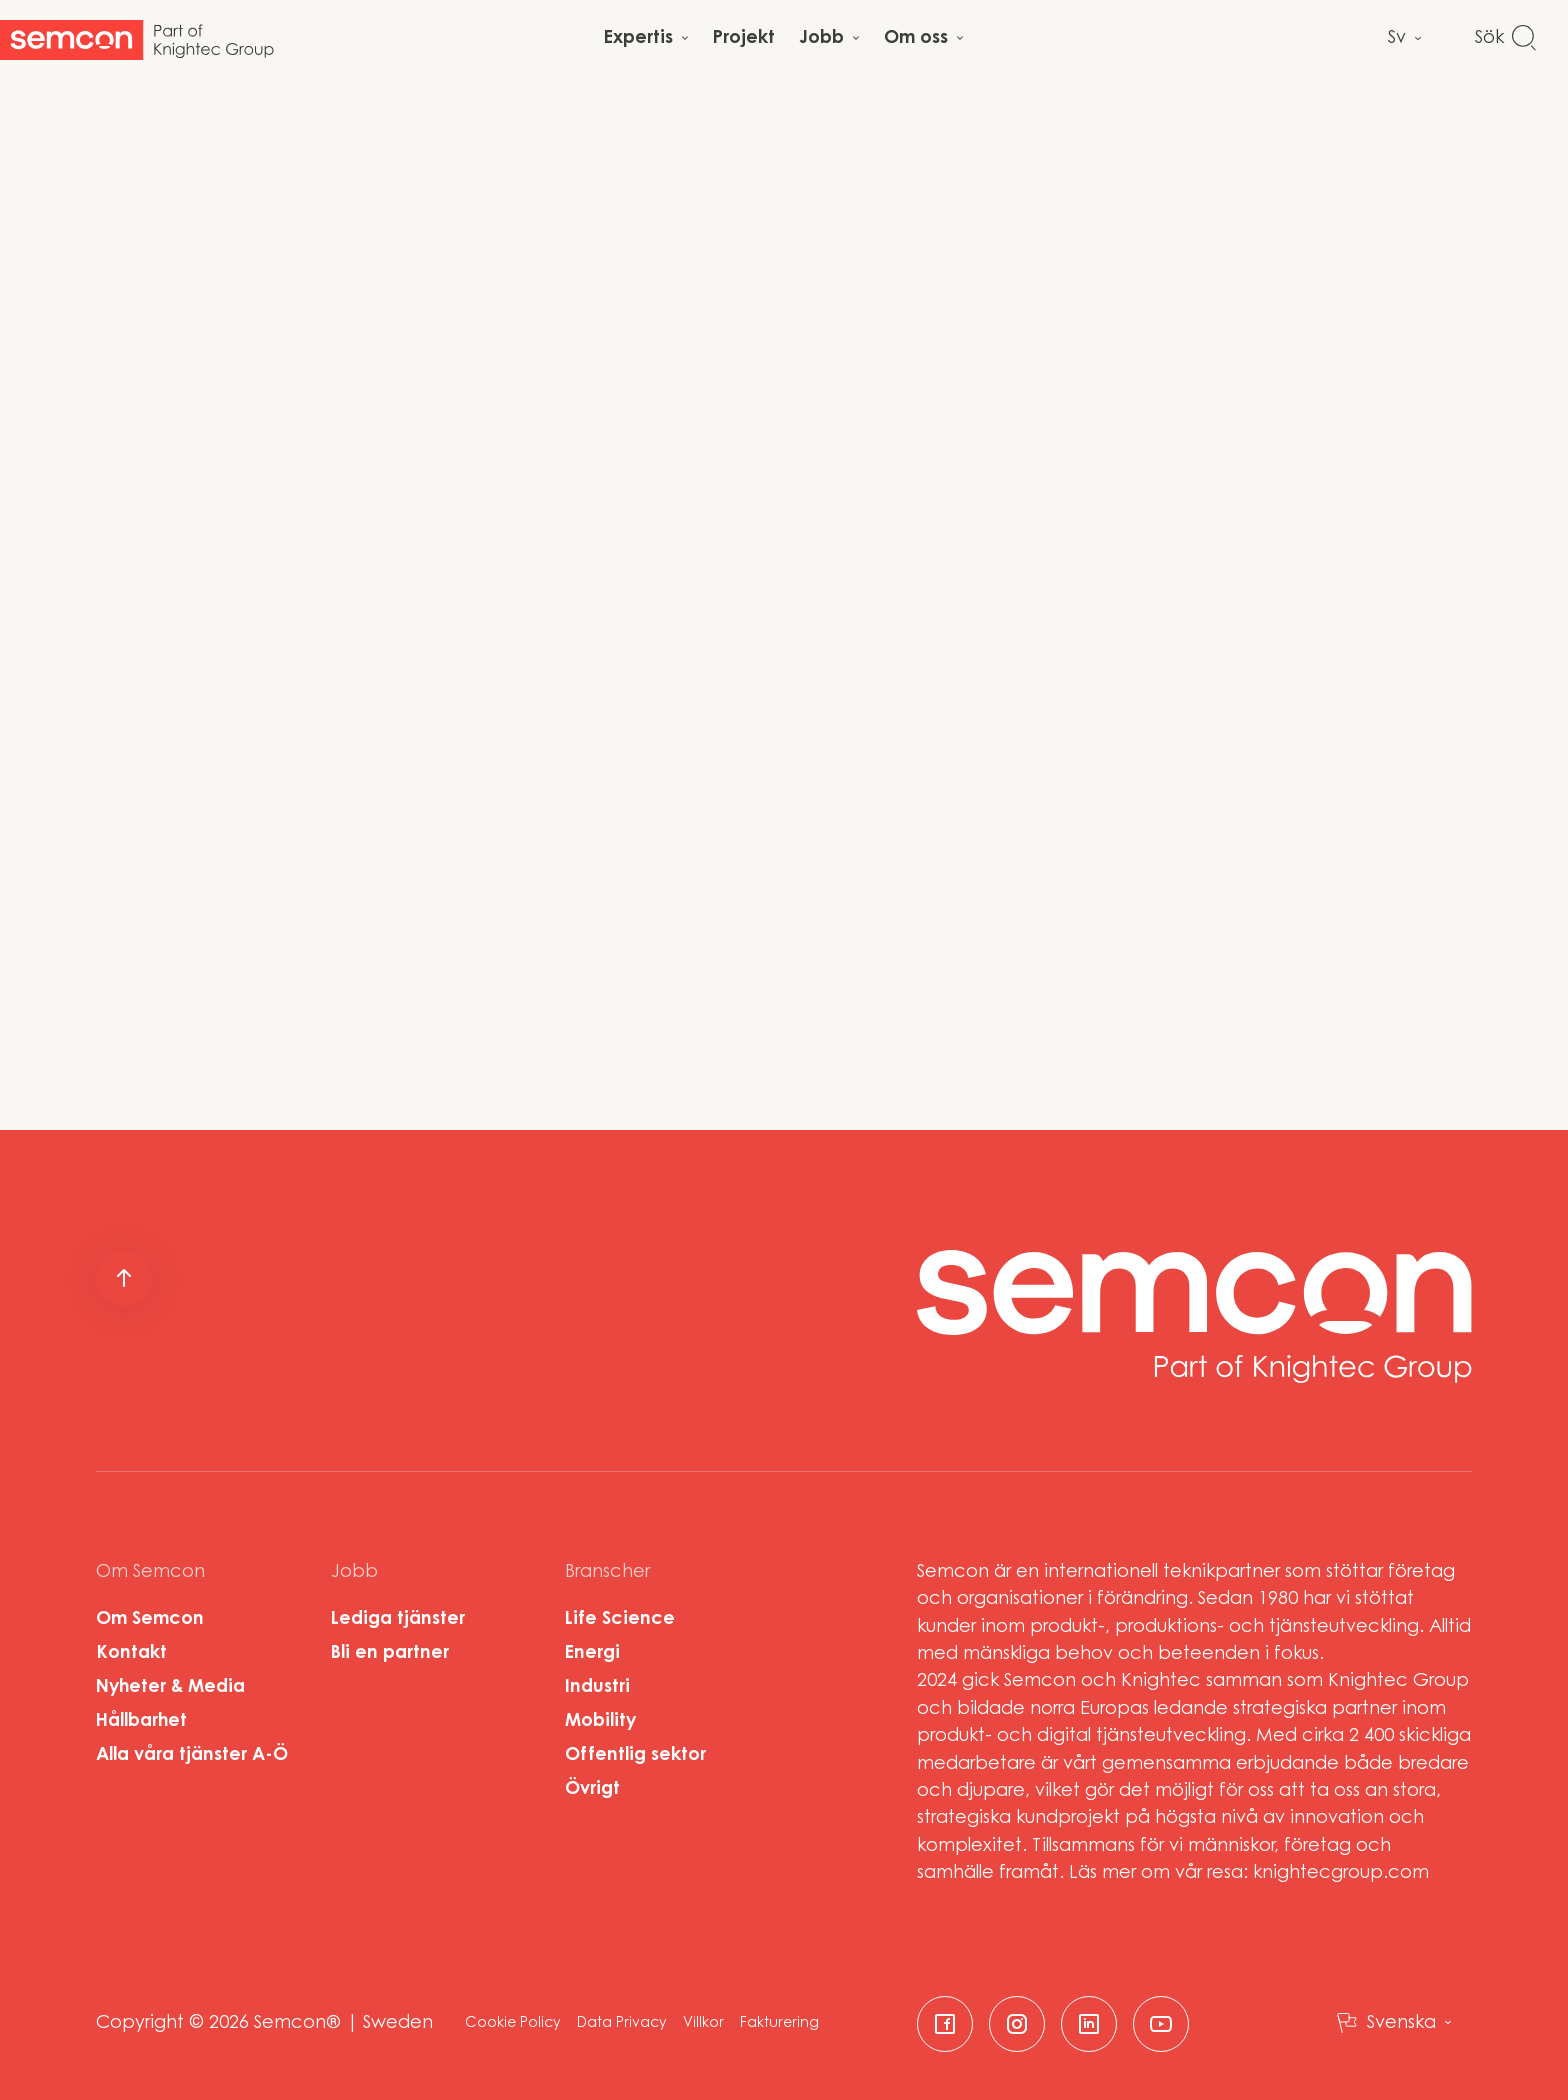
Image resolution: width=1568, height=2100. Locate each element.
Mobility (600, 1722)
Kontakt (131, 1654)
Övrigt (592, 1790)
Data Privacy (622, 2024)
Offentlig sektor (635, 1756)
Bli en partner (390, 1654)
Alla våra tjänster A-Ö (192, 1756)
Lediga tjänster (398, 1620)
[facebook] (945, 2024)
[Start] (137, 40)
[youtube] (1161, 2024)
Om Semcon (150, 1620)
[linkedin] (1089, 2024)
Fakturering (779, 2024)
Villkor (703, 2024)
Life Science (620, 1620)
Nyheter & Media (170, 1688)
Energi (592, 1654)
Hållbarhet (141, 1722)
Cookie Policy (513, 2024)
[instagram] (1017, 2024)
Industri (597, 1688)
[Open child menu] (646, 39)
